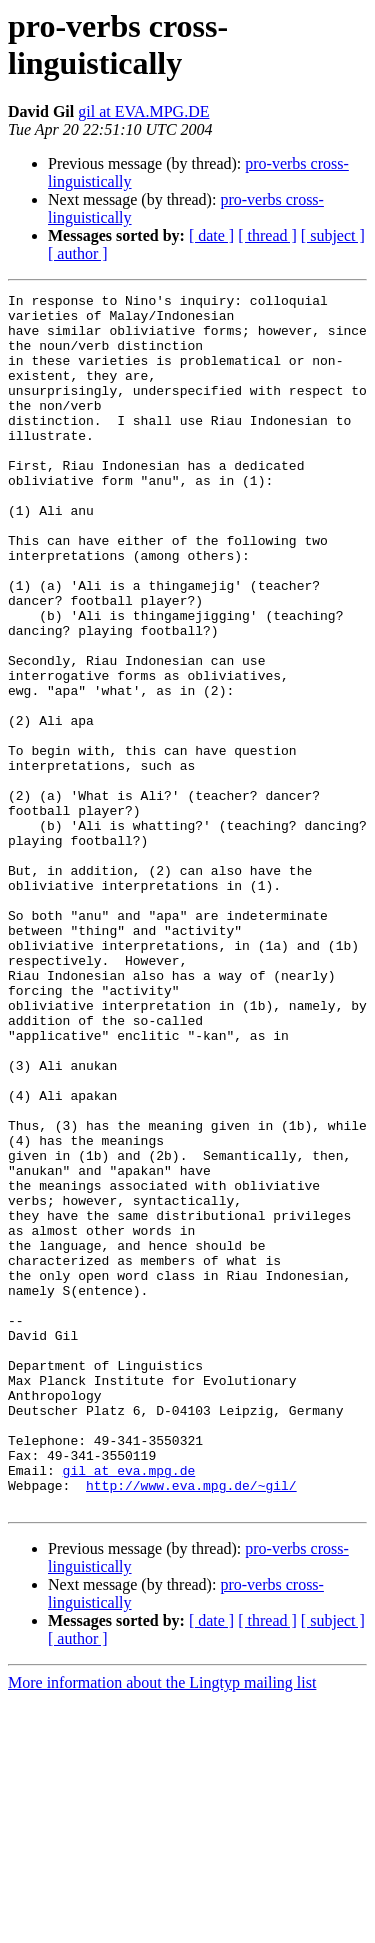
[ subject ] (333, 235)
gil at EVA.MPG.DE (143, 111)
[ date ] (211, 235)
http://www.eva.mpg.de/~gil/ (191, 1725)
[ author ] (78, 253)
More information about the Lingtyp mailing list (162, 1925)
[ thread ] (267, 235)
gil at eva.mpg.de (129, 1707)
